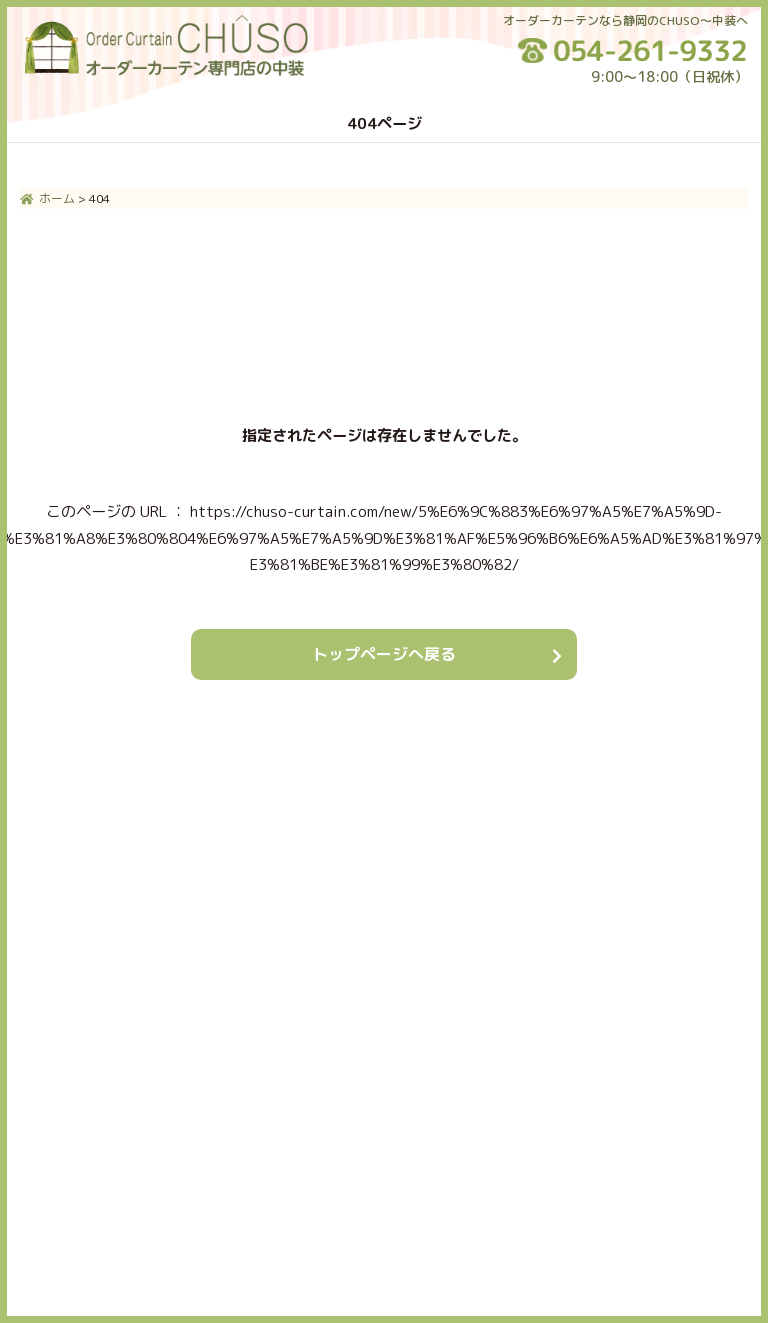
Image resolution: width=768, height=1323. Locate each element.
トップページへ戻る (384, 654)
